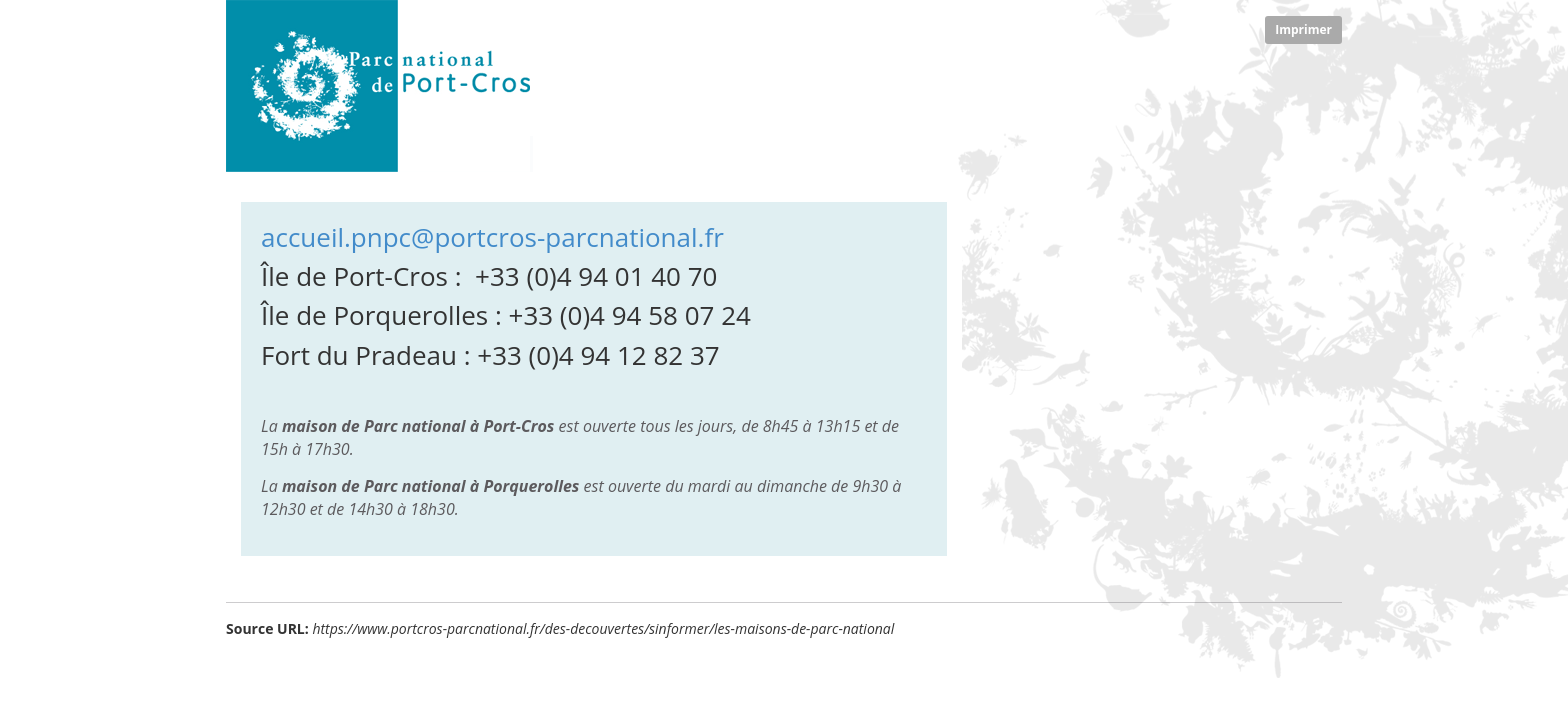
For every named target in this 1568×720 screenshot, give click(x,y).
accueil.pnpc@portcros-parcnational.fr (492, 237)
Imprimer (1303, 29)
